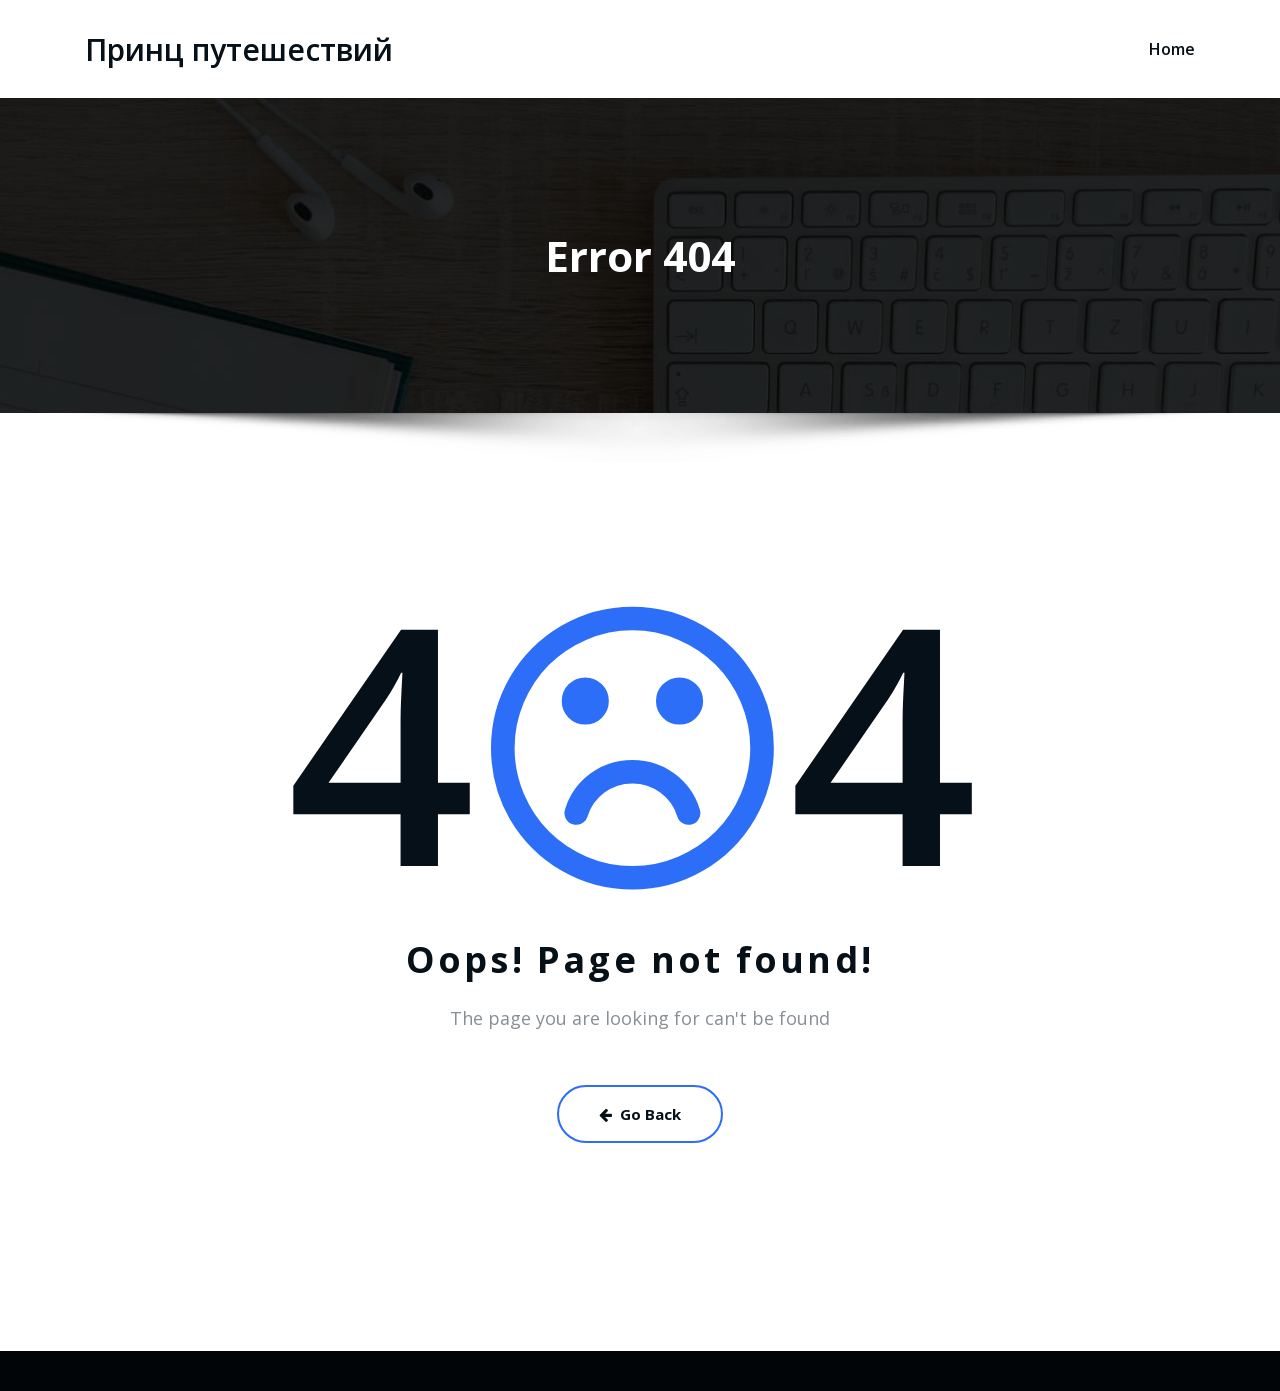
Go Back (640, 1114)
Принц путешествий (239, 49)
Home (1172, 49)
